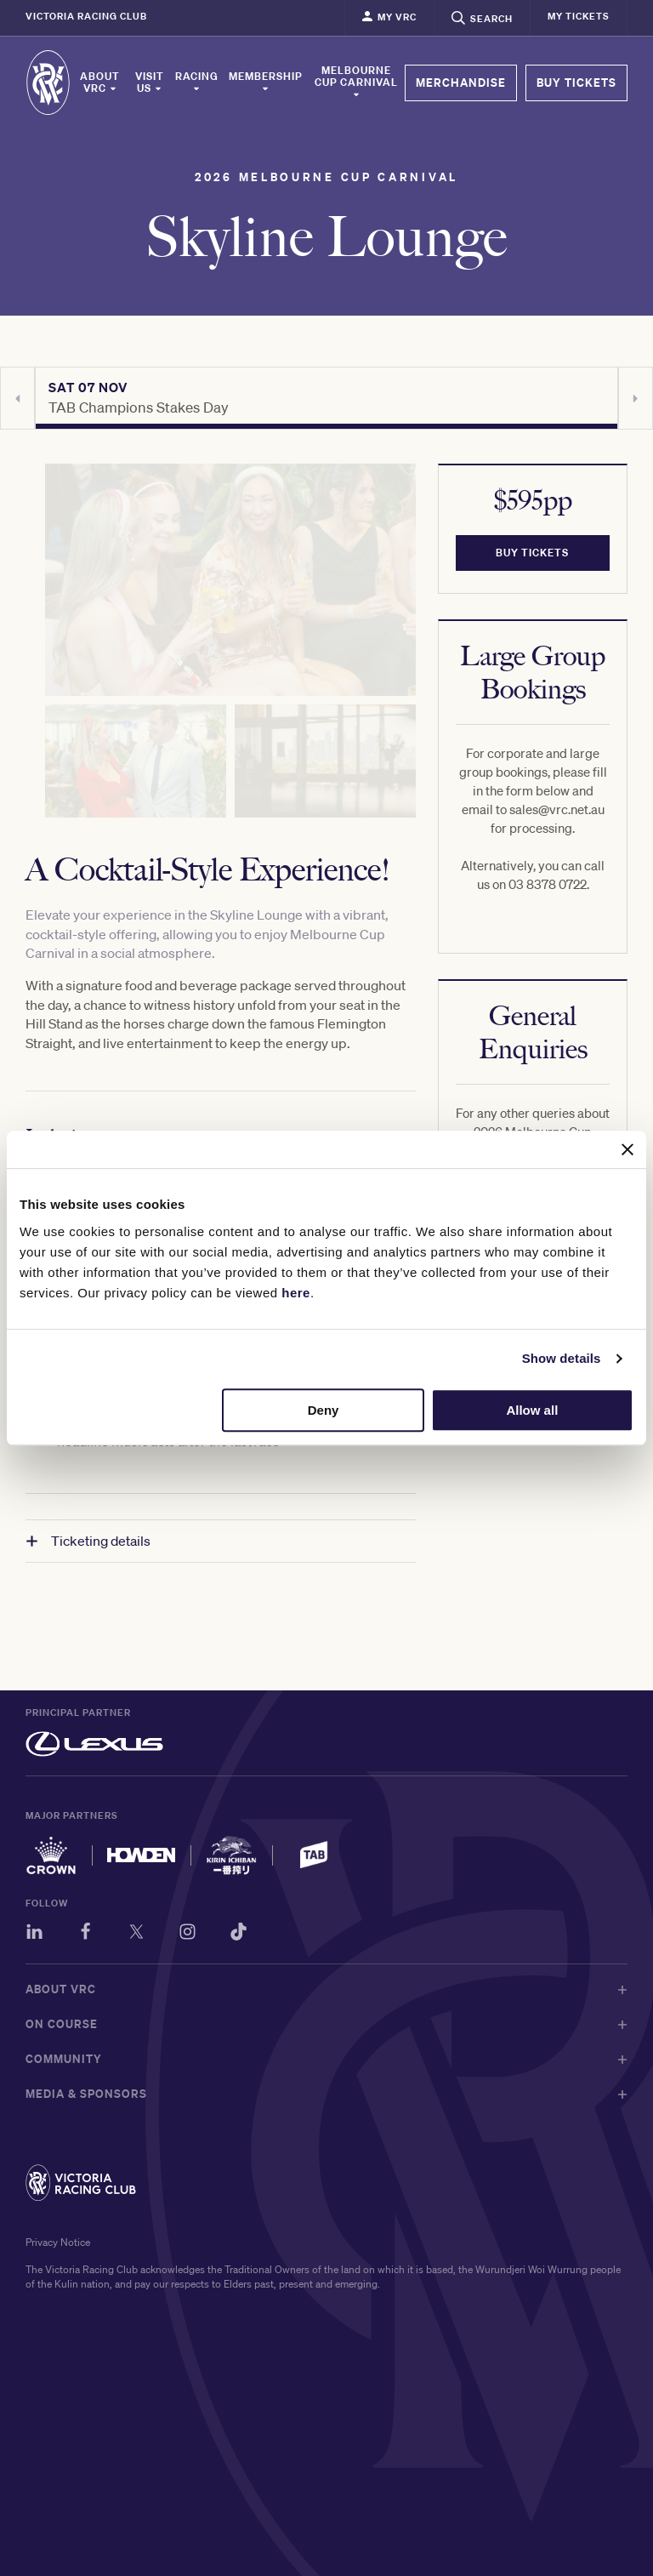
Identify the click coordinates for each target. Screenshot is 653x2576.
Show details (561, 1358)
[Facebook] (85, 1934)
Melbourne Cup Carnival (356, 82)
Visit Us (149, 82)
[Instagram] (187, 1934)
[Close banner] (627, 1149)
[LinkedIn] (34, 1934)
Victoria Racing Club (86, 16)
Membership (266, 82)
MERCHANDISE (461, 82)
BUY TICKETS (576, 82)
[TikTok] (238, 1934)
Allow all (532, 1410)
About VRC (100, 82)
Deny (323, 1410)
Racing (197, 82)
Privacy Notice (58, 2242)
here (295, 1292)
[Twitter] (136, 1934)
